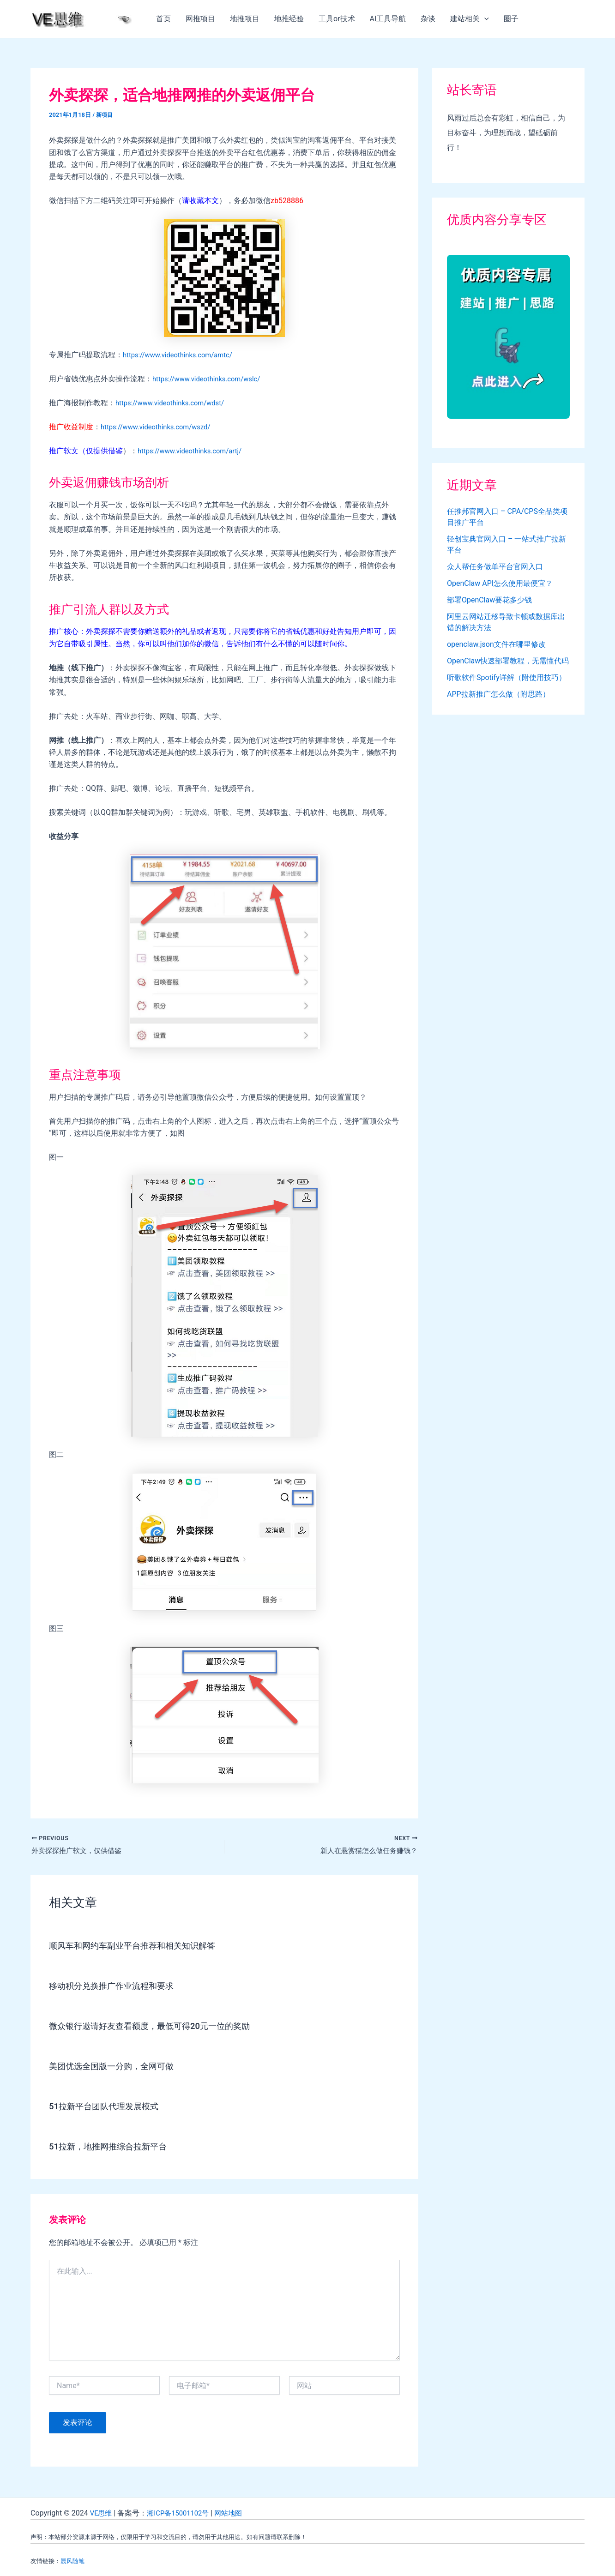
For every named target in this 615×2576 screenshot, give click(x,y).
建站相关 (469, 18)
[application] (484, 18)
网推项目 (200, 18)
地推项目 (244, 18)
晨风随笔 (72, 2561)
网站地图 (236, 2513)
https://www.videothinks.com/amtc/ (182, 354)
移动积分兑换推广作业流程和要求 (118, 1986)
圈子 (511, 18)
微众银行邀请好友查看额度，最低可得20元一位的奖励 (160, 2027)
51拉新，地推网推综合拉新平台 (114, 2147)
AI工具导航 (388, 18)
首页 (163, 18)
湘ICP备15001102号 (182, 2513)
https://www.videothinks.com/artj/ (194, 450)
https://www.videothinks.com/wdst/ (174, 402)
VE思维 (102, 2513)
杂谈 (428, 18)
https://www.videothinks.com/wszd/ (160, 426)
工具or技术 (337, 18)
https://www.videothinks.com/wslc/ (211, 378)
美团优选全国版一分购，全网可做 (118, 2067)
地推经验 (289, 18)
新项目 (105, 114)
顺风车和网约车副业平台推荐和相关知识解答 (141, 1946)
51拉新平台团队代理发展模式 (109, 2107)
